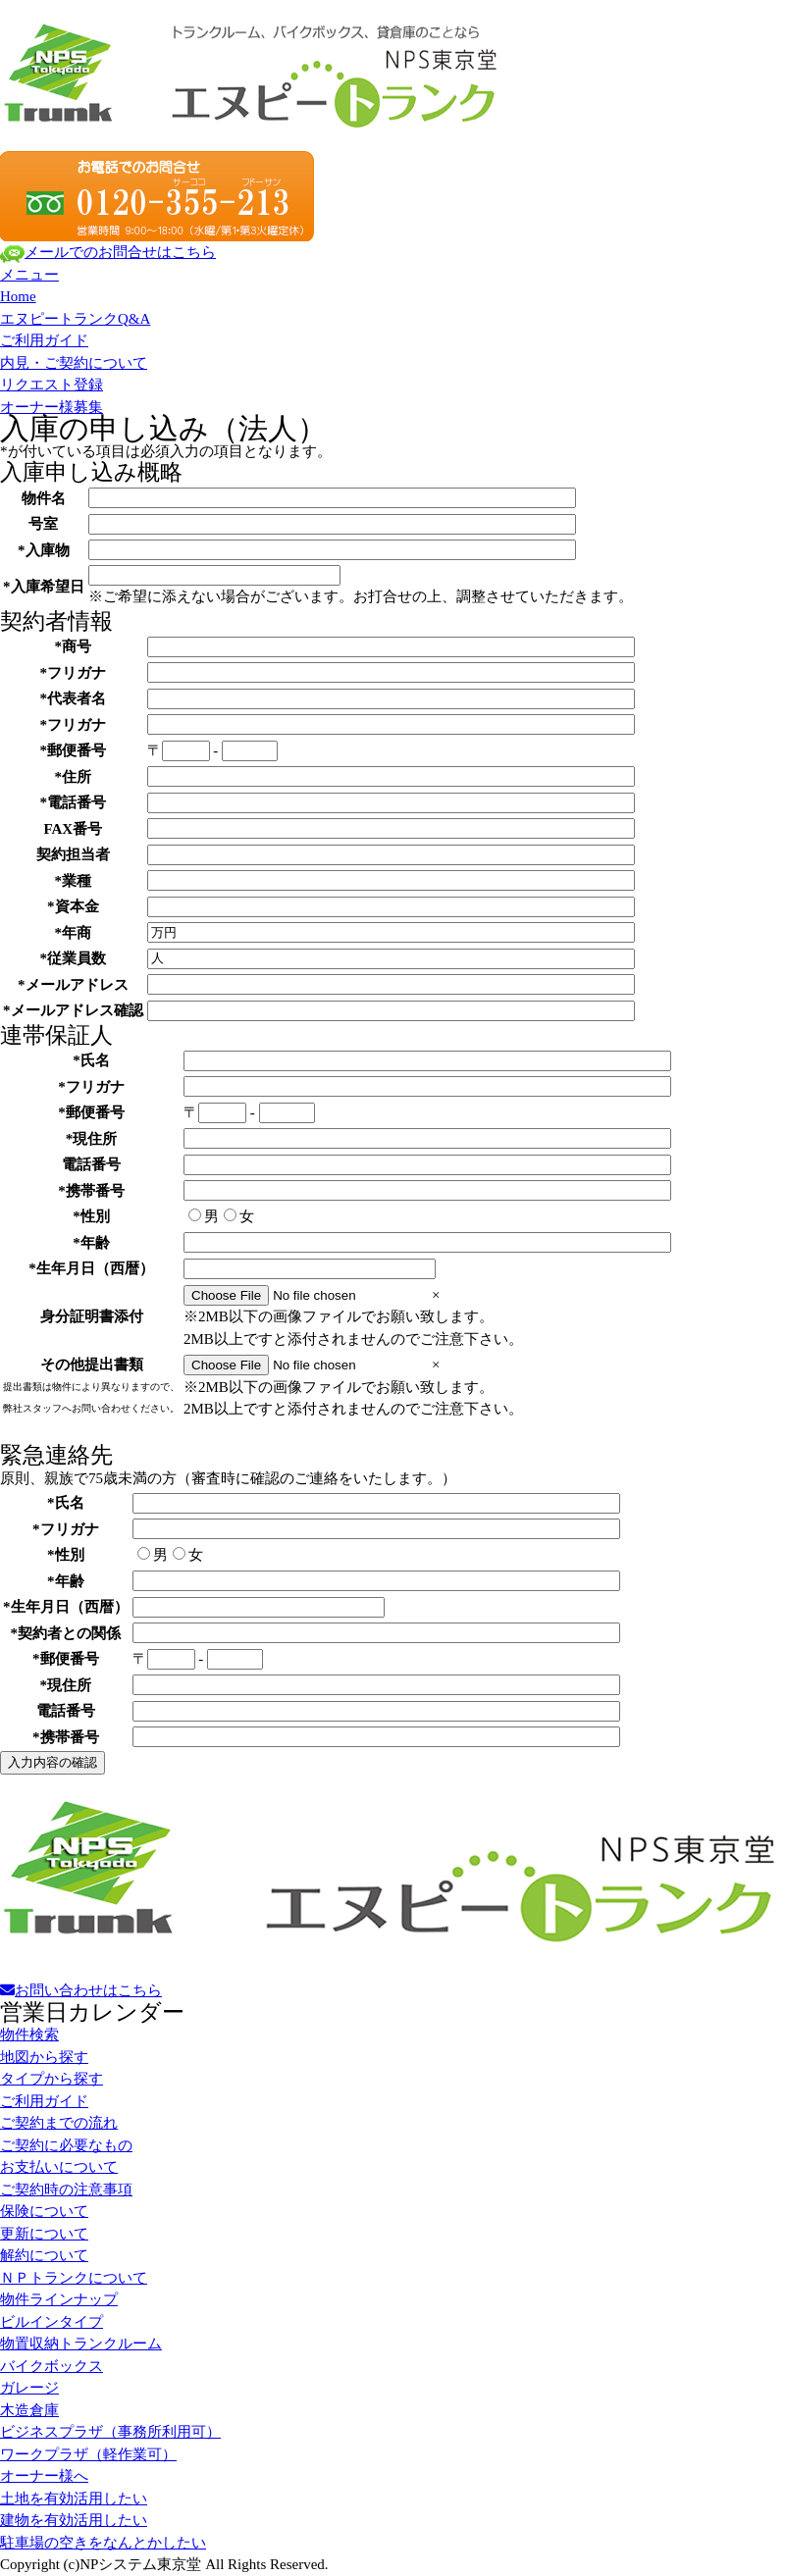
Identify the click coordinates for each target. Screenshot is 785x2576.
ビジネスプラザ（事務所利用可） (110, 2432)
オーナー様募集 (51, 407)
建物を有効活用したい (73, 2520)
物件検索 (29, 2034)
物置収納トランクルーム (81, 2343)
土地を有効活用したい (73, 2498)
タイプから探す (51, 2079)
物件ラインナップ (59, 2299)
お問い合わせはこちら (81, 1990)
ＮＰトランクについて (73, 2278)
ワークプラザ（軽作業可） (88, 2454)
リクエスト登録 (51, 384)
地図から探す (44, 2057)
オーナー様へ (44, 2476)
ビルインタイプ (51, 2322)
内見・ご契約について (73, 363)
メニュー (29, 275)
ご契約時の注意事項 (66, 2189)
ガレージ (29, 2388)
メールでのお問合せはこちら (108, 252)
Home (18, 296)
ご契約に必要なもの (66, 2145)
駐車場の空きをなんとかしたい (103, 2542)
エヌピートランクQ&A (75, 319)
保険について (44, 2211)
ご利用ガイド (44, 340)
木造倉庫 (29, 2410)
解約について (44, 2255)
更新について (44, 2233)
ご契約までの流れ (59, 2123)
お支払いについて (59, 2167)
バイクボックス (51, 2366)
